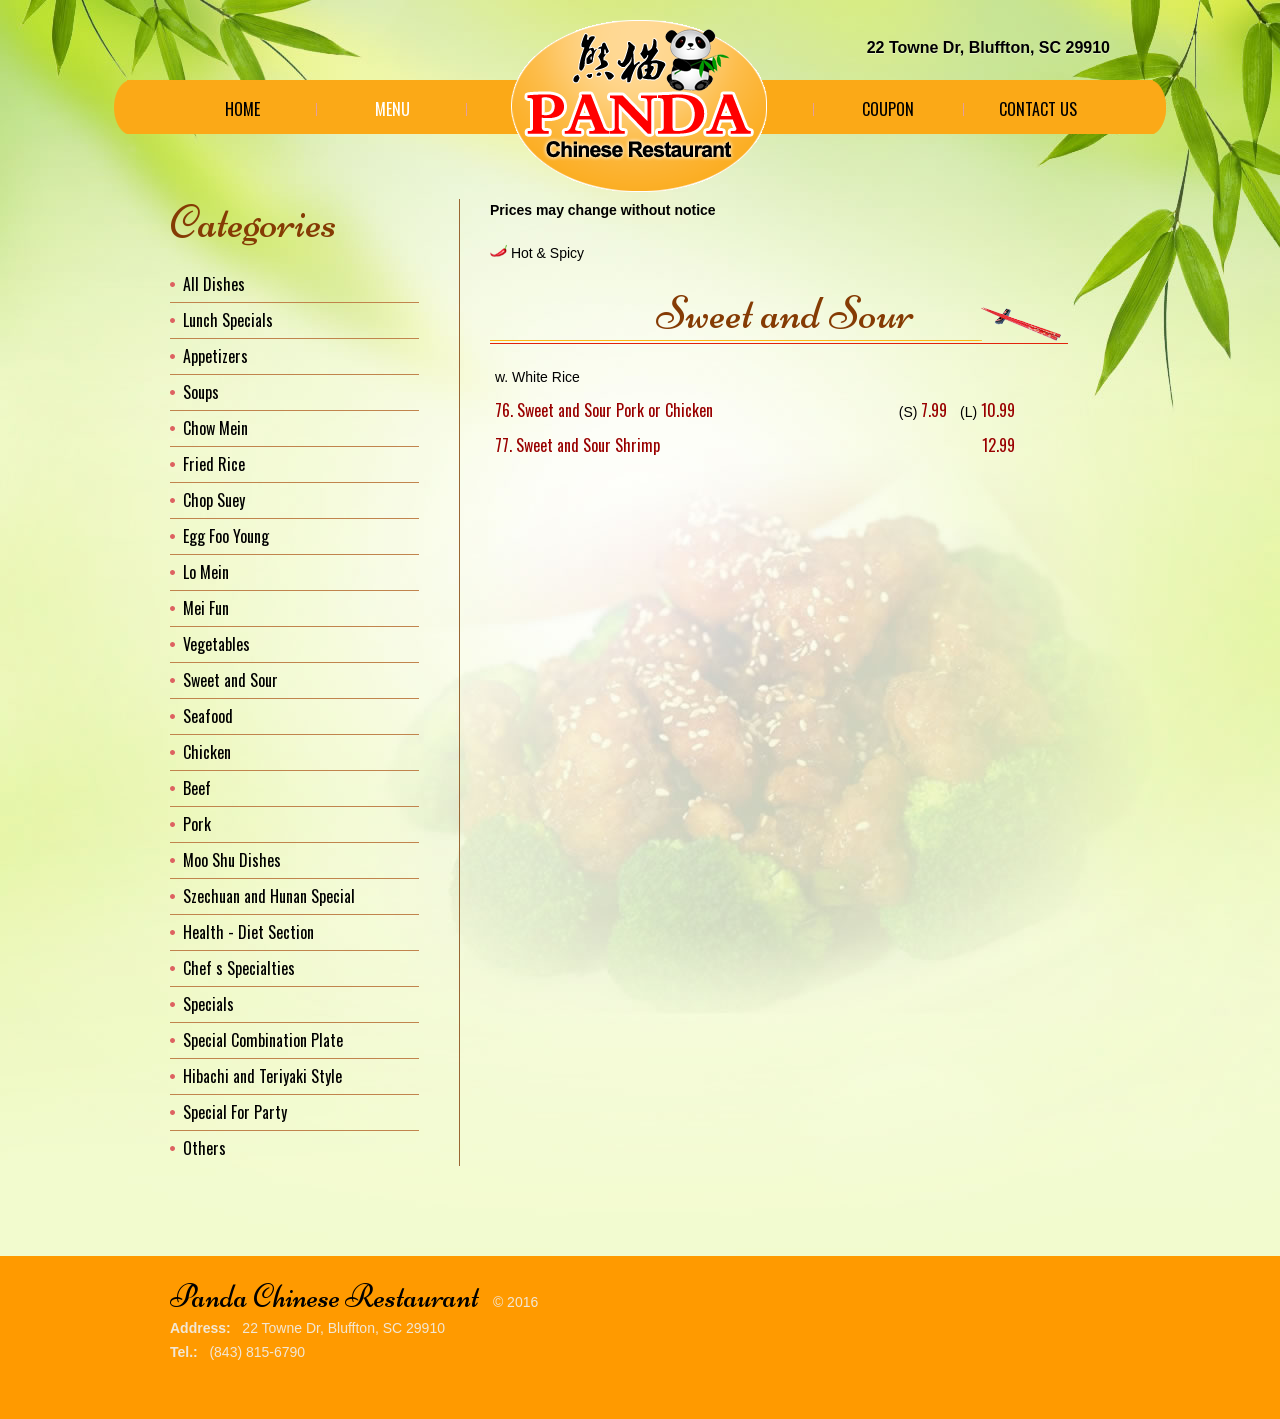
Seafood (208, 716)
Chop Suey (214, 500)
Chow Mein (215, 428)
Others (204, 1148)
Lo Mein (206, 572)
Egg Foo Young (226, 536)
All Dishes (214, 284)
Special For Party (235, 1112)
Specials (208, 1004)
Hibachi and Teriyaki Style (262, 1076)
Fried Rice (214, 464)
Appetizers (215, 356)
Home (242, 109)
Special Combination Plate (263, 1040)
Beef (197, 788)
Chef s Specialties (239, 968)
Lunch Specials (228, 320)
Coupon (888, 109)
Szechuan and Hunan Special (269, 896)
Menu (392, 109)
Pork (197, 824)
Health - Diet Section (248, 932)
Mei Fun (206, 608)
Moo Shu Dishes (232, 860)
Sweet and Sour (230, 680)
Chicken (207, 752)
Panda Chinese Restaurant (324, 1296)
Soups (201, 392)
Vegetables (216, 644)
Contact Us (1038, 109)
